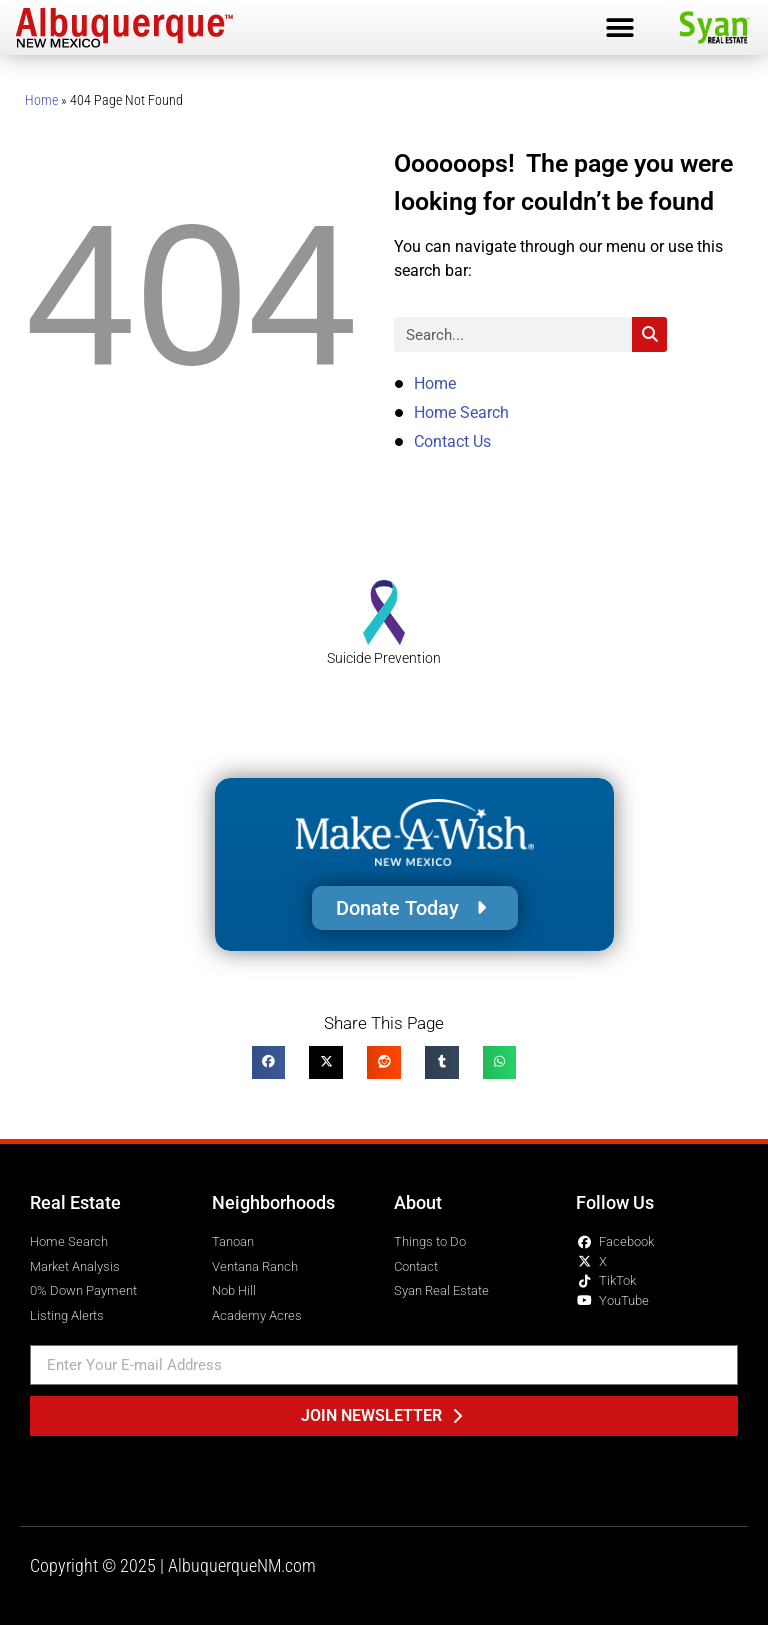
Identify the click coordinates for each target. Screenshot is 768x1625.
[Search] (649, 334)
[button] (619, 27)
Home (41, 100)
